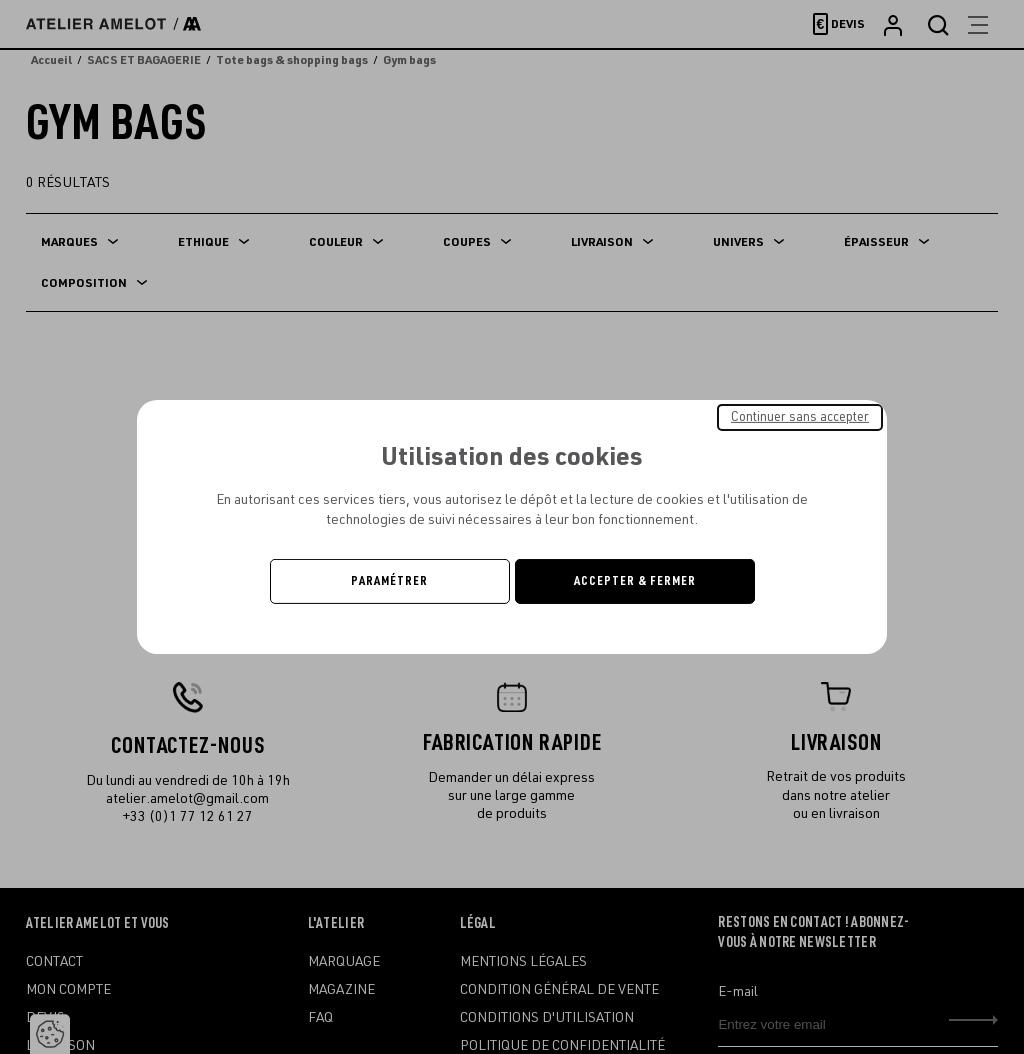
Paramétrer (389, 581)
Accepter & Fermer (635, 581)
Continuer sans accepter (800, 417)
